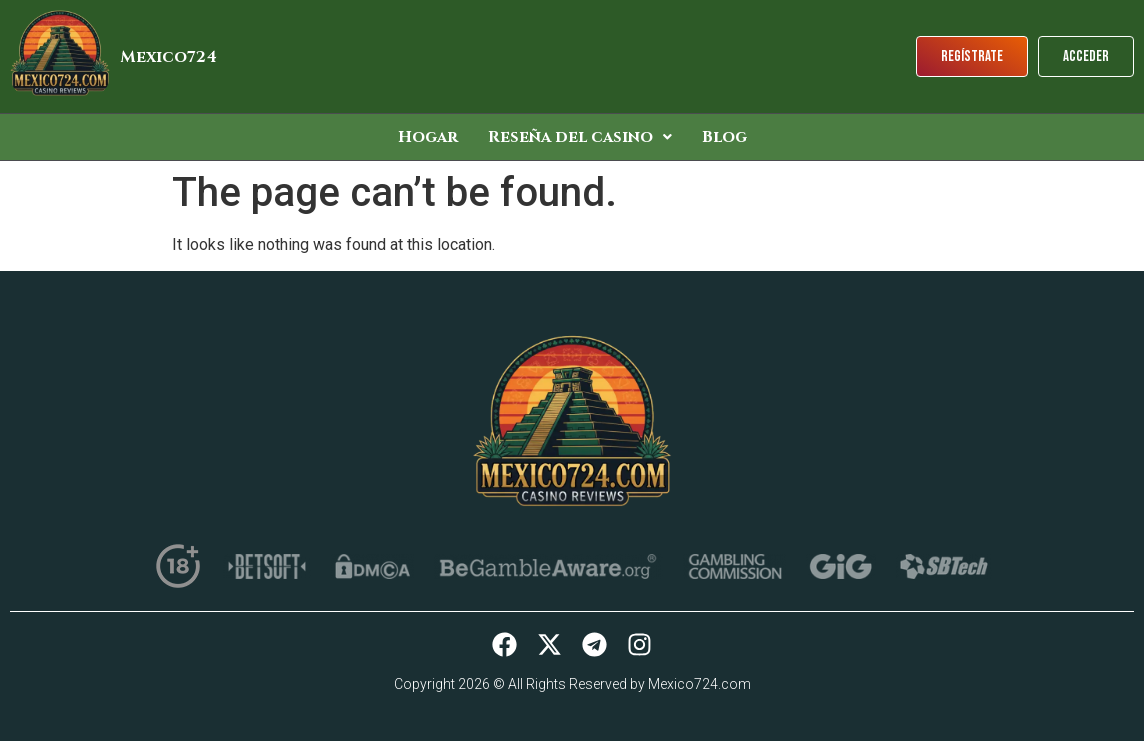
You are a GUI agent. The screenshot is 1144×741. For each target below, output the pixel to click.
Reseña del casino (580, 137)
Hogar (428, 137)
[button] (580, 137)
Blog (724, 137)
